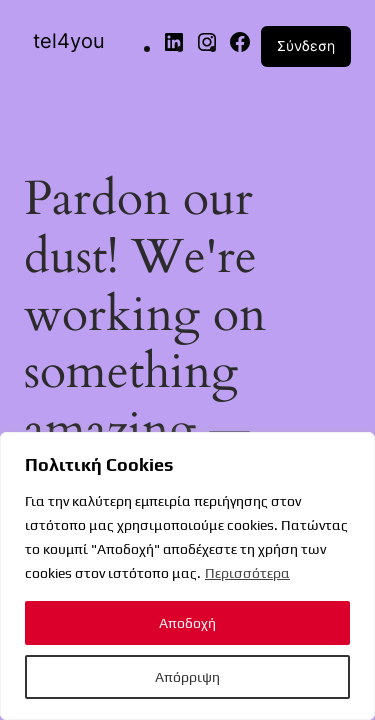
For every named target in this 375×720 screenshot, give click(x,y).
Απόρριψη (187, 677)
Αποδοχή (187, 623)
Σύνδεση (306, 45)
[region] (187, 576)
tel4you (69, 41)
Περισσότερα (247, 573)
